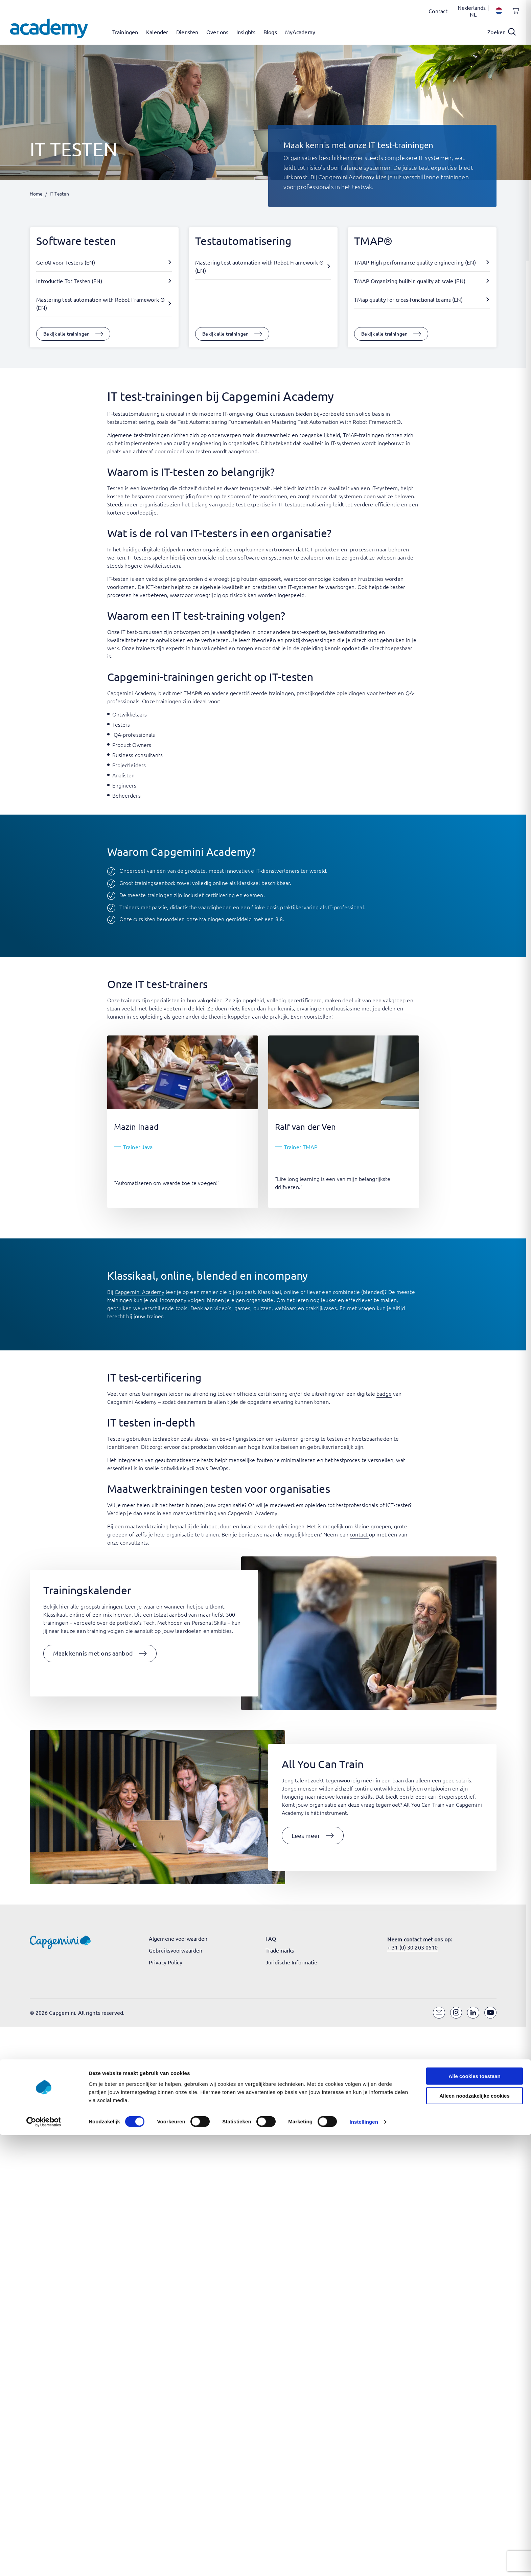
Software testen (76, 240)
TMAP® (373, 240)
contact (359, 1534)
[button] (100, 1653)
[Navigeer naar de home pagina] (49, 28)
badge (384, 1393)
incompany (174, 1299)
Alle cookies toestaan (474, 1730)
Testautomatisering (243, 240)
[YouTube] (490, 2013)
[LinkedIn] (473, 2013)
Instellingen (363, 1776)
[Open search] (501, 32)
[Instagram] (456, 2013)
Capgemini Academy (139, 1291)
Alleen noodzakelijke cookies (474, 1750)
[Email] (439, 2013)
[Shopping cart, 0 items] (514, 14)
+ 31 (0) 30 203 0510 (412, 1947)
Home (36, 193)
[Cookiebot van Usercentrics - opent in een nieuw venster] (43, 1777)
